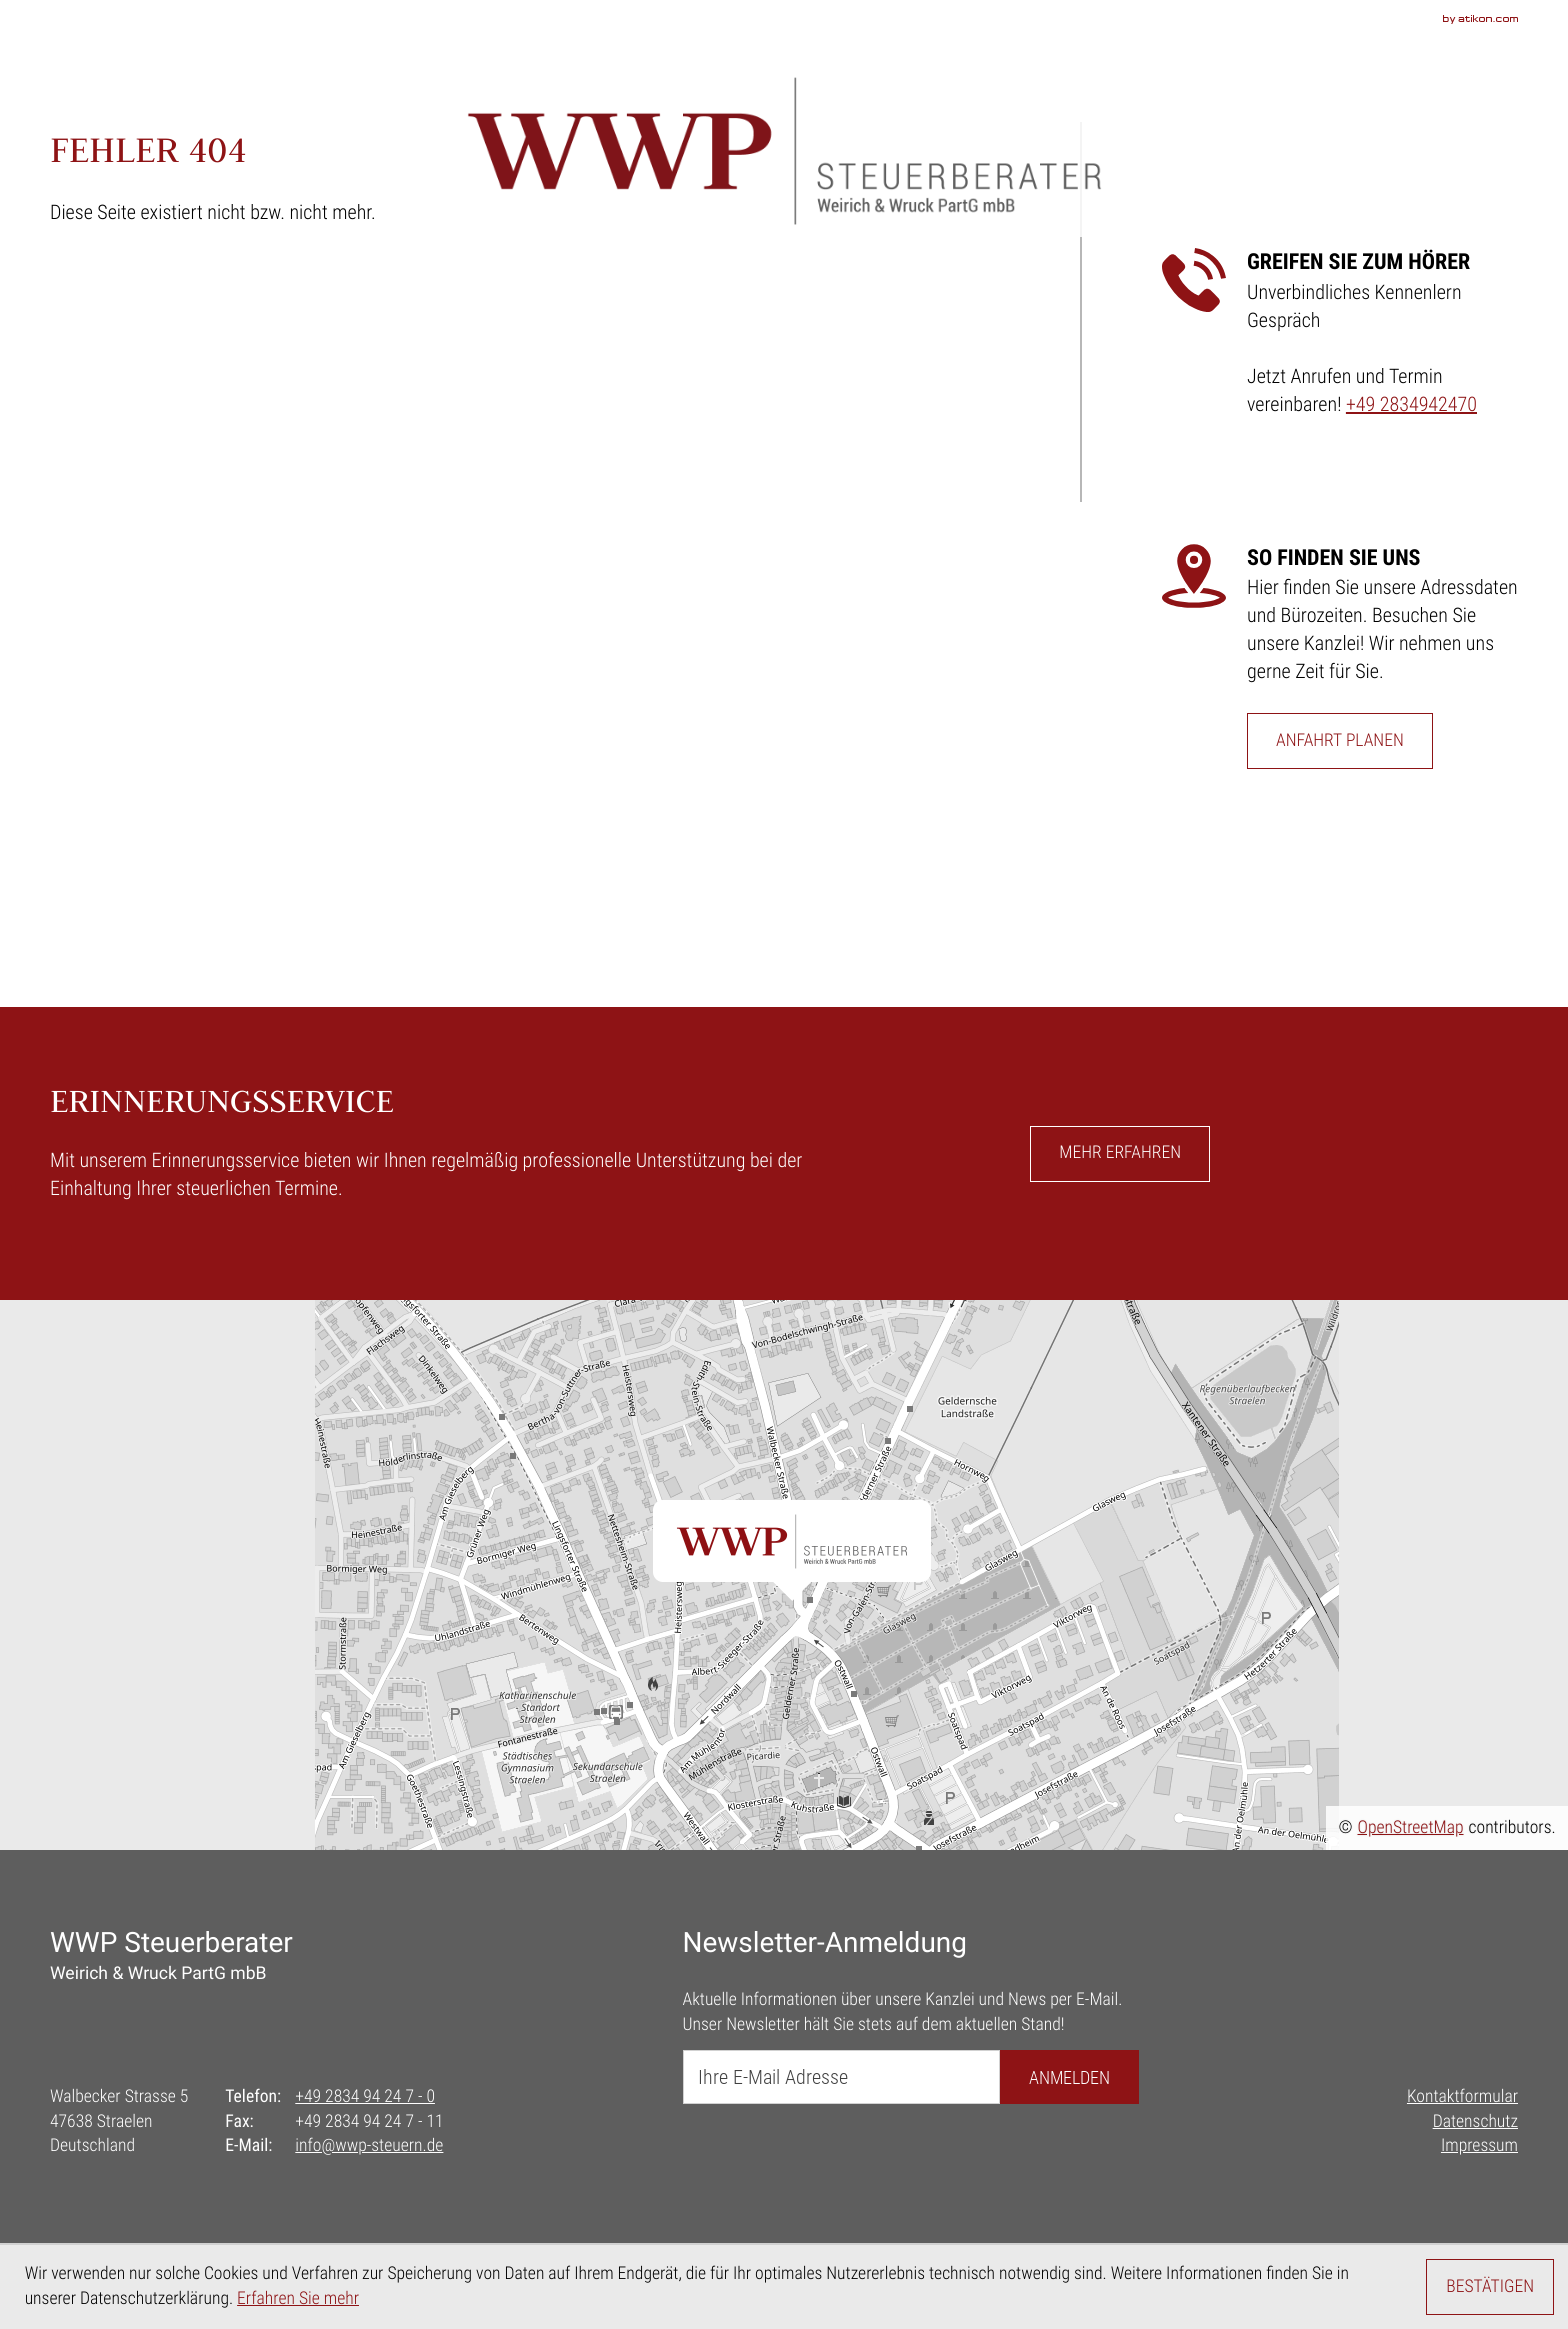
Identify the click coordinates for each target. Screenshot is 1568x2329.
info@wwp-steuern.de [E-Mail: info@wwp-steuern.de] (369, 2146)
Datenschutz (1475, 2122)
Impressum (1479, 2146)
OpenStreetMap (1411, 1828)
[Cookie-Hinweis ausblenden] (1490, 2287)
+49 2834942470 (1411, 404)
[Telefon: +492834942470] (365, 2097)
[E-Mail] (841, 2077)
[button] (1120, 1154)
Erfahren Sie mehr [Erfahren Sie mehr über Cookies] (298, 2299)
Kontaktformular (1462, 2097)
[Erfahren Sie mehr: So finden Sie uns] (1340, 741)
